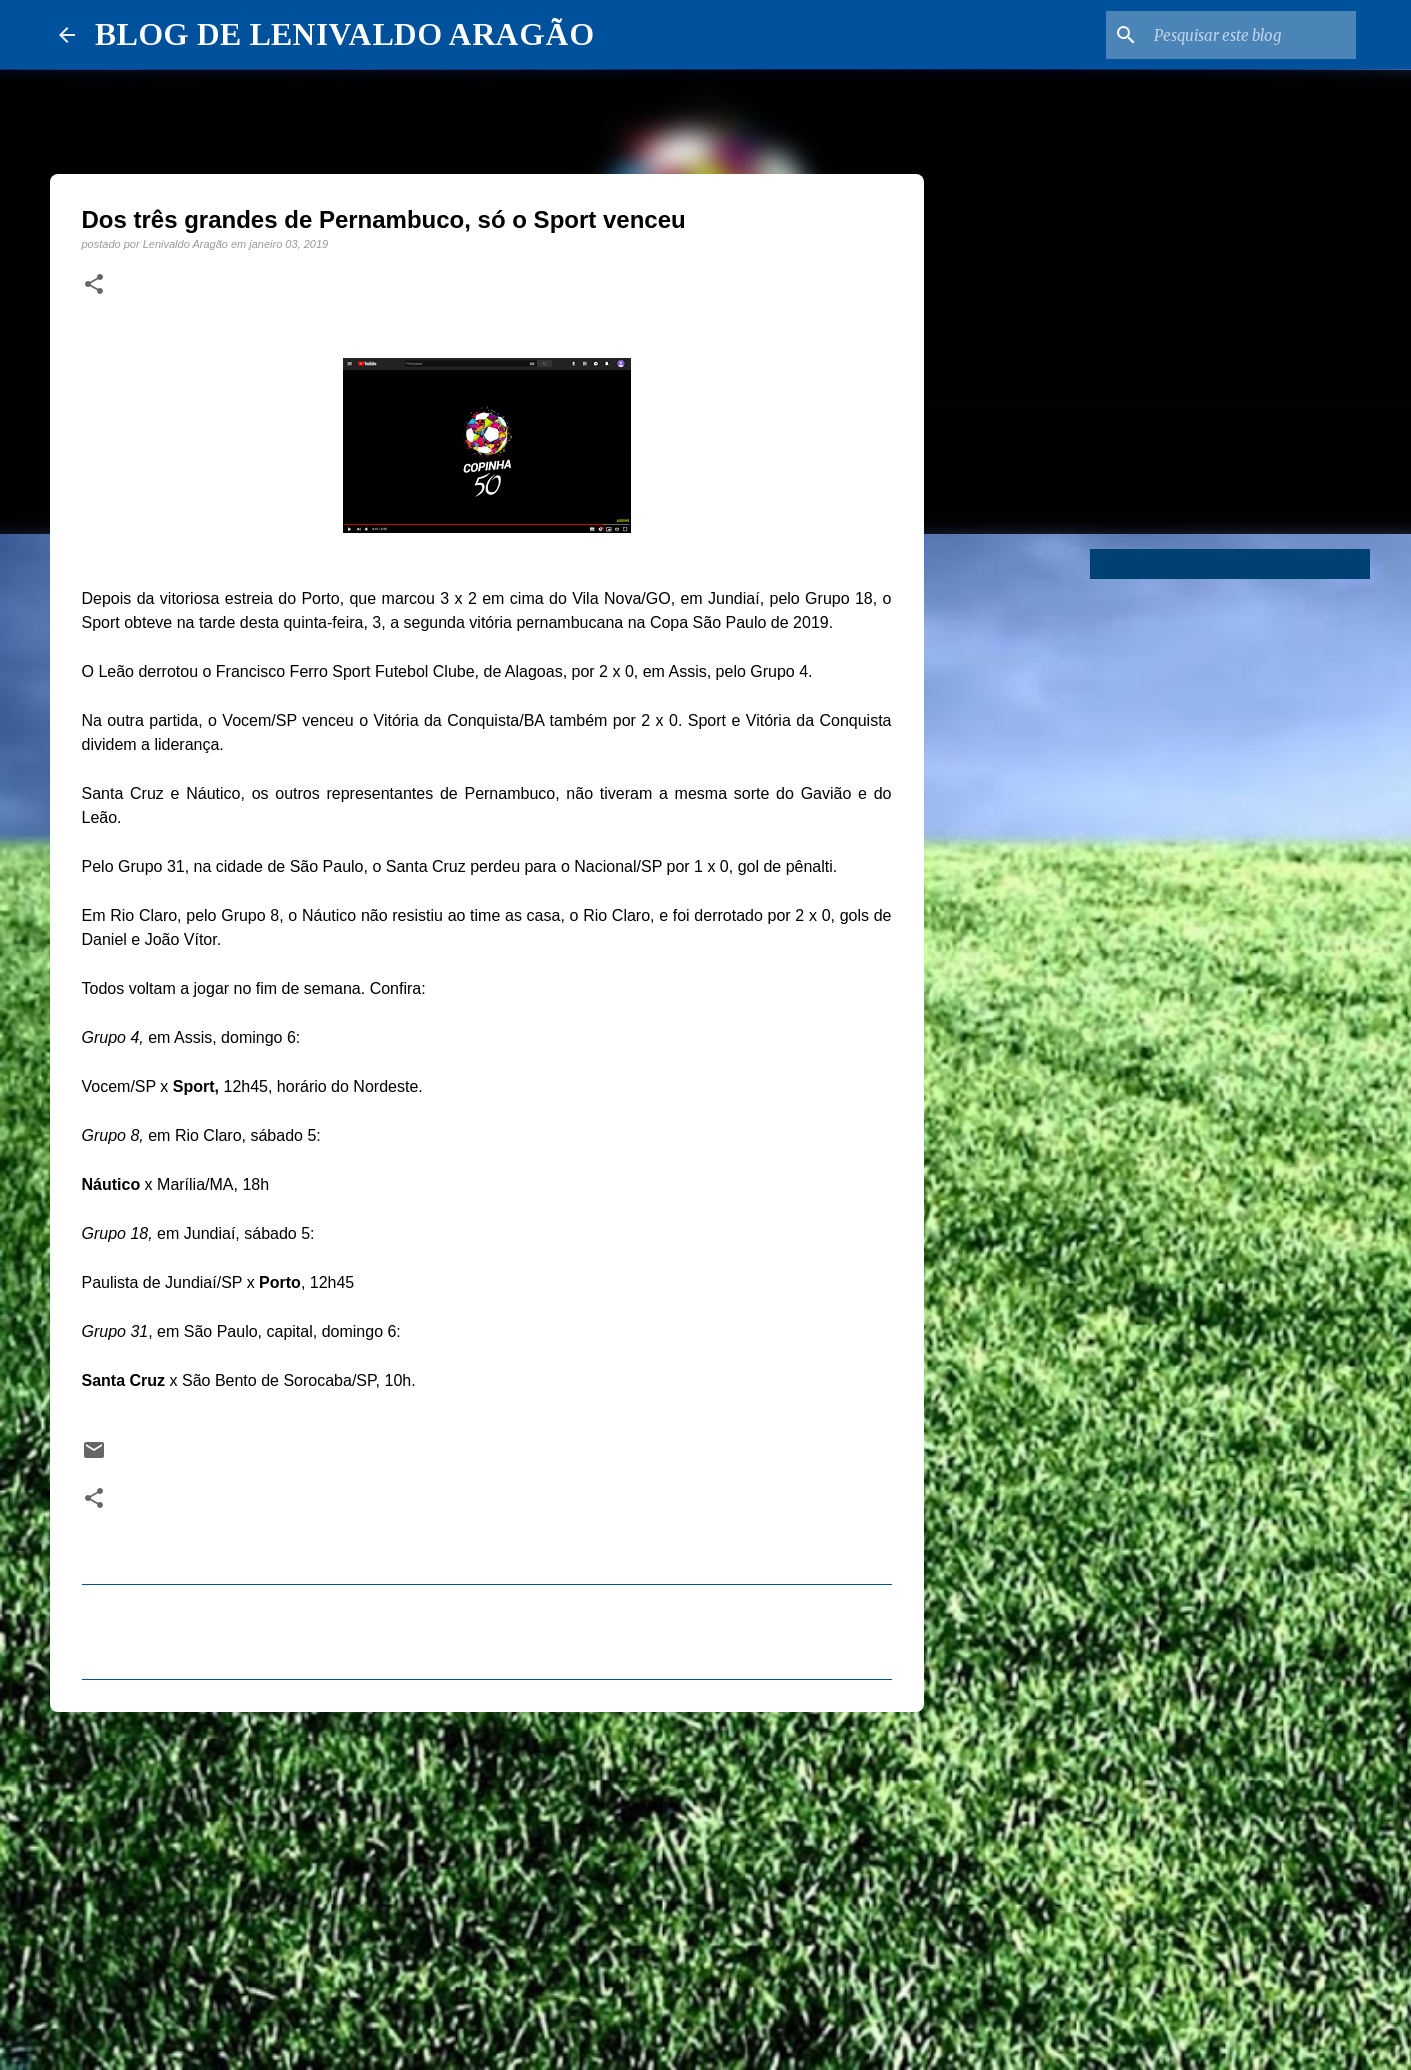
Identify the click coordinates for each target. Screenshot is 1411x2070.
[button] (94, 285)
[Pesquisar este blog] (1251, 35)
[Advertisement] (487, 1882)
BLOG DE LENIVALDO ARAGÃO (344, 34)
